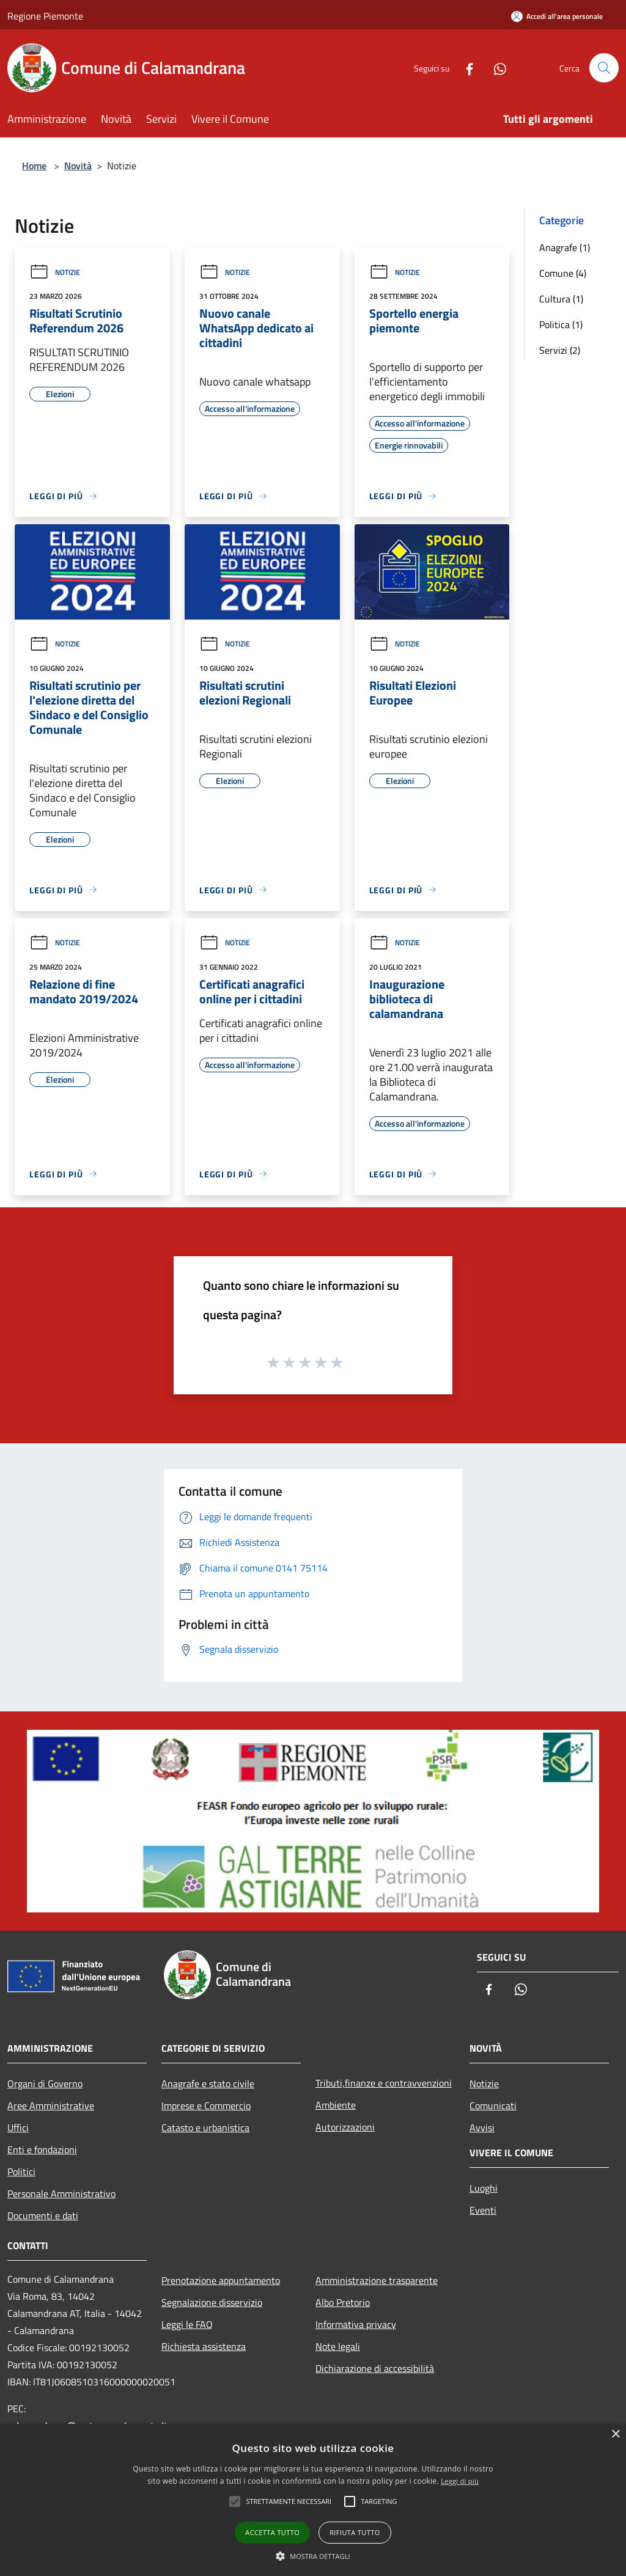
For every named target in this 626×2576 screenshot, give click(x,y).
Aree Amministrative (50, 2105)
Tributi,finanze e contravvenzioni (383, 2083)
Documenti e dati (42, 2215)
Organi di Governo (45, 2083)
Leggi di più (460, 2481)
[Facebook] (464, 67)
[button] (313, 2556)
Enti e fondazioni (42, 2149)
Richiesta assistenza (203, 2346)
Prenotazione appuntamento (220, 2280)
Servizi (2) (559, 350)
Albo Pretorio (342, 2302)
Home (34, 165)
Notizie (54, 272)
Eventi (483, 2210)
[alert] (313, 2500)
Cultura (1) (561, 298)
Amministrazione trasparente (376, 2280)
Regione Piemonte (45, 16)
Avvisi (482, 2127)
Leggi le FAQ (187, 2324)
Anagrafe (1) (564, 247)
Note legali (337, 2346)
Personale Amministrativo (61, 2193)
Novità (78, 165)
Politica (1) (561, 324)
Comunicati (493, 2105)
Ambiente (335, 2105)
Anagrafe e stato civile (207, 2083)
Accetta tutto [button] (272, 2532)
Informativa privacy (355, 2324)
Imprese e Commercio (206, 2105)
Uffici (18, 2127)
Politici (21, 2171)
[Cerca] (604, 67)
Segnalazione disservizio (211, 2302)
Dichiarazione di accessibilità (374, 2368)
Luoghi (484, 2188)
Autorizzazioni (345, 2127)
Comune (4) (562, 273)
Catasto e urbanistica (205, 2127)
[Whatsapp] (495, 67)
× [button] (615, 2434)
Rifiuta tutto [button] (355, 2532)
